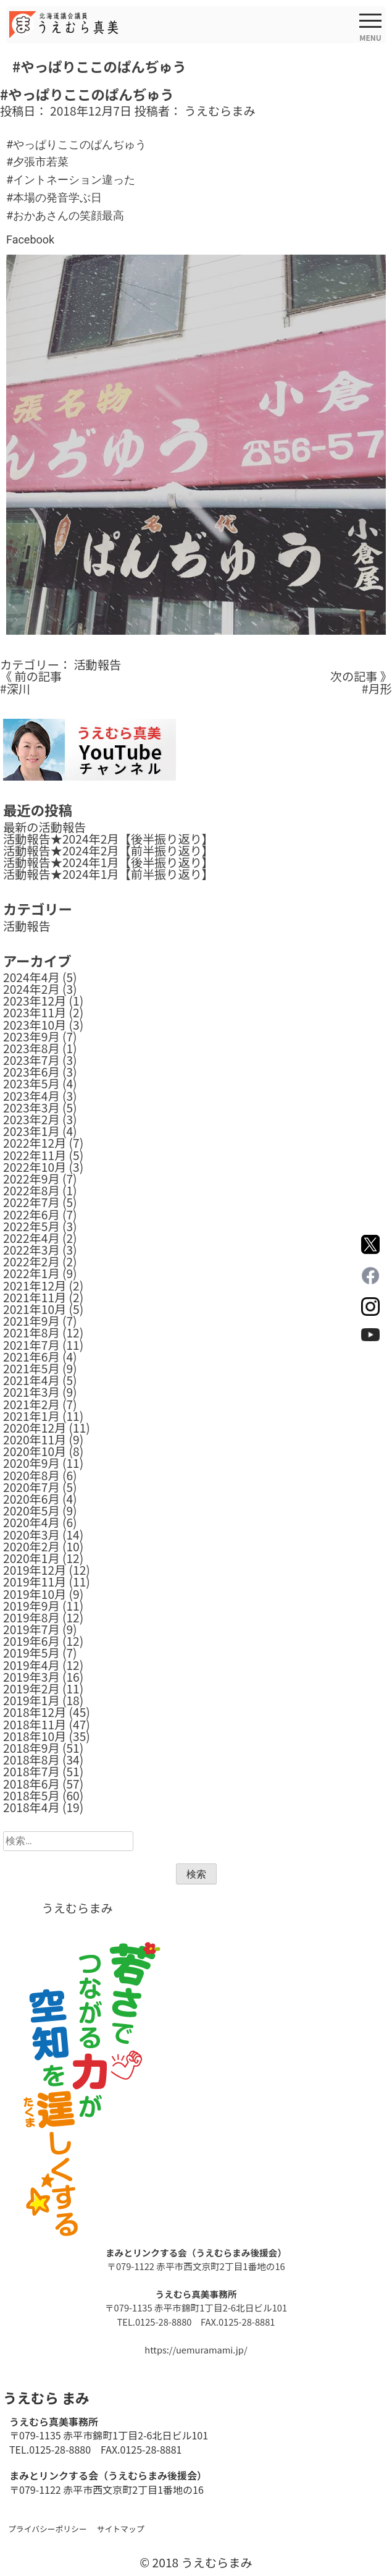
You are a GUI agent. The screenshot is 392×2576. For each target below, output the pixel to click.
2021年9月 (31, 1320)
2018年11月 (34, 1724)
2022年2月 (31, 1261)
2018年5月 (31, 1795)
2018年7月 (31, 1771)
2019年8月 (31, 1617)
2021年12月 (34, 1285)
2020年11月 (34, 1439)
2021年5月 (31, 1368)
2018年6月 (31, 1783)
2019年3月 (31, 1676)
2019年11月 (34, 1581)
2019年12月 (34, 1569)
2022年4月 (31, 1238)
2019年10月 (34, 1594)
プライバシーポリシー (47, 2529)
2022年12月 (34, 1142)
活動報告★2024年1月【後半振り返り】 (108, 862)
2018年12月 (34, 1712)
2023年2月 (31, 1119)
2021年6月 (31, 1356)
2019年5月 (31, 1652)
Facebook (30, 239)
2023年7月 (31, 1060)
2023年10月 (34, 1024)
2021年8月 (31, 1332)
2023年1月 (31, 1131)
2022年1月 (31, 1273)
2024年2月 (31, 989)
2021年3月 (31, 1391)
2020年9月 (31, 1463)
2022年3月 (31, 1249)
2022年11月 (34, 1155)
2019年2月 (31, 1688)
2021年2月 (31, 1404)
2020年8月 (31, 1475)
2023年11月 (34, 1012)
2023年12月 (34, 1000)
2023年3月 (31, 1107)
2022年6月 (31, 1214)
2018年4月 (31, 1807)
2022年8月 (31, 1190)
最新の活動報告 (44, 827)
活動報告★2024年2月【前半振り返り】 (108, 850)
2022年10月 (34, 1167)
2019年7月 (31, 1629)
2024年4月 (31, 977)
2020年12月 (34, 1427)
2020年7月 (31, 1487)
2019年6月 (31, 1641)
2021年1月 (31, 1416)
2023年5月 (31, 1083)
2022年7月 (31, 1202)
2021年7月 (31, 1345)
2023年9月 (31, 1036)
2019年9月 (31, 1605)
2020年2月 (31, 1546)
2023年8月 (31, 1048)
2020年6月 (31, 1498)
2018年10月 (34, 1736)
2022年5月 (31, 1226)
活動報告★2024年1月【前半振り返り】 (108, 874)
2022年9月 (31, 1178)
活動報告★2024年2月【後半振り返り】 (108, 838)
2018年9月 (31, 1747)
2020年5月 (31, 1510)
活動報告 (97, 664)
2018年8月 (31, 1759)
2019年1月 (31, 1700)
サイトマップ (120, 2529)
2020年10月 (34, 1451)
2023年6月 (31, 1071)
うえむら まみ (46, 2397)
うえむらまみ (220, 110)
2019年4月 (31, 1665)
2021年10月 (34, 1309)
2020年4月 (31, 1522)
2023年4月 (31, 1095)
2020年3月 (31, 1534)
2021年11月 (34, 1297)
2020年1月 (31, 1558)
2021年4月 (31, 1380)
